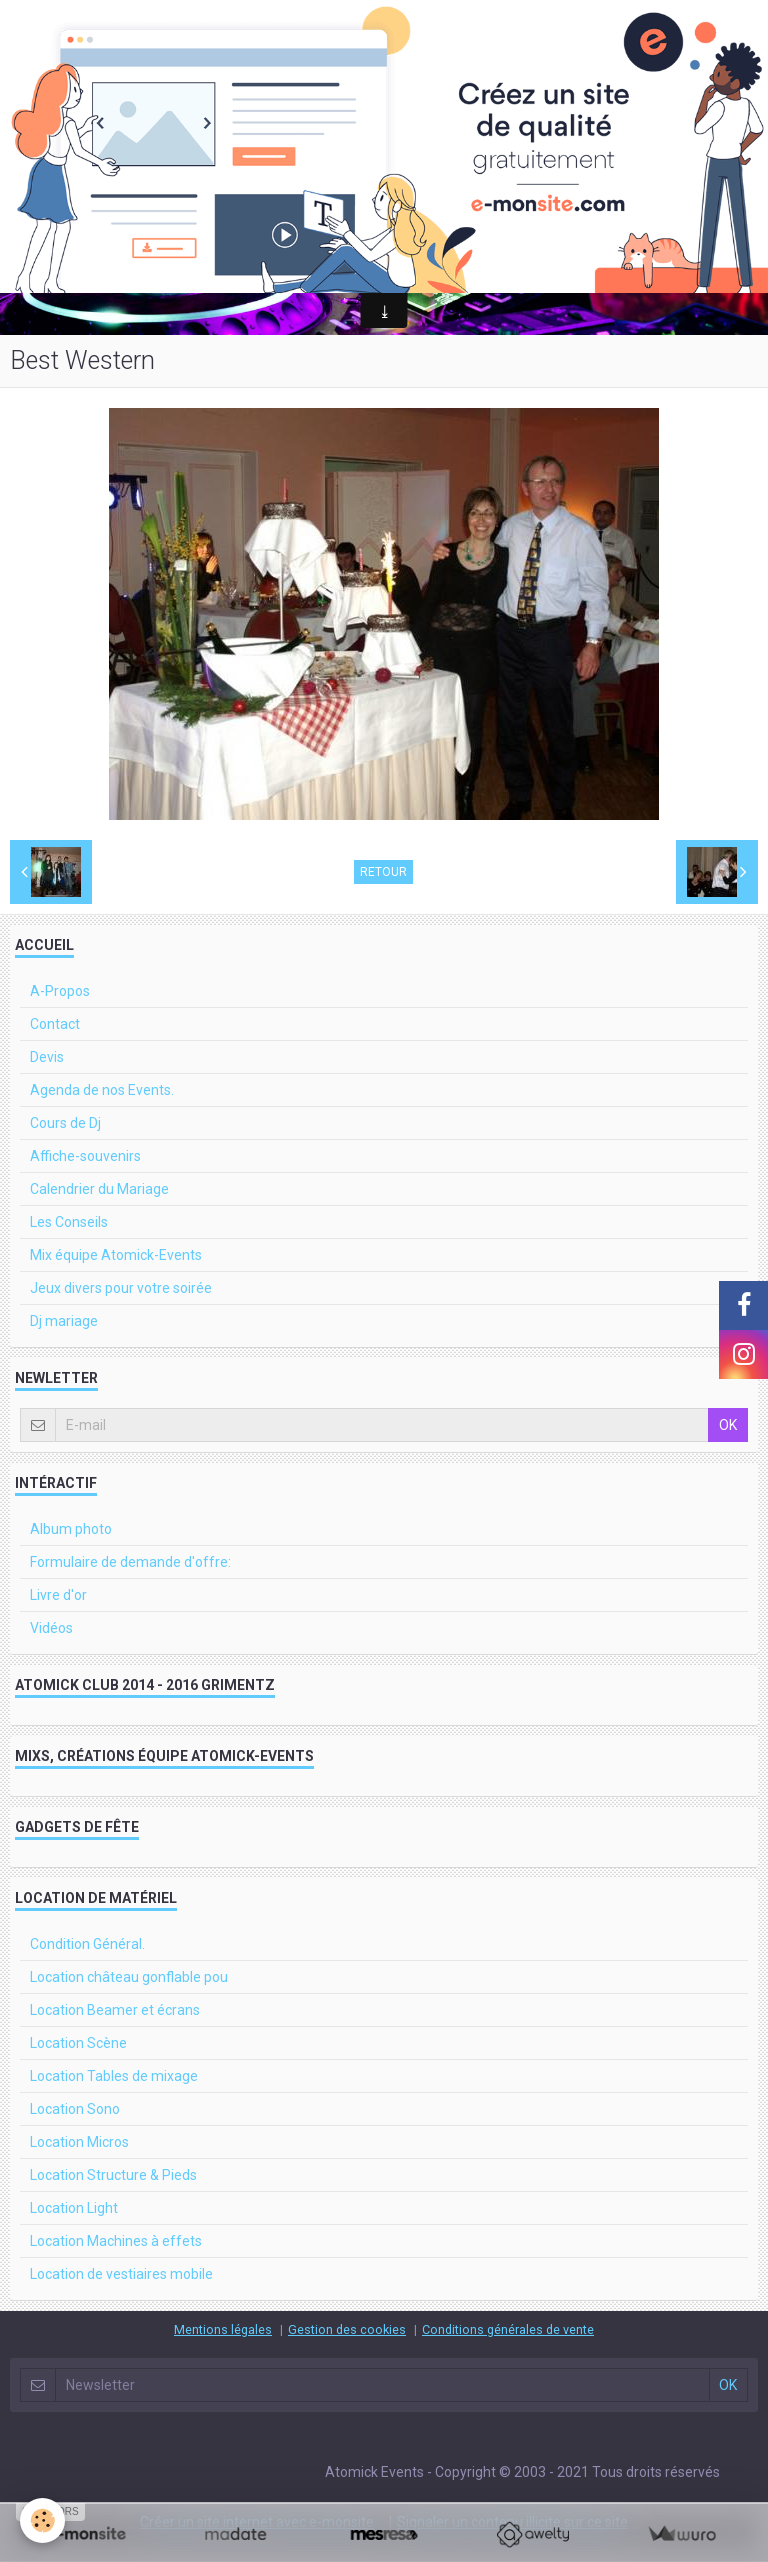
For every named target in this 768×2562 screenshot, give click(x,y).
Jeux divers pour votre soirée (121, 1288)
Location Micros (79, 2142)
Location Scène (78, 2043)
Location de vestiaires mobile (121, 2274)
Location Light (74, 2208)
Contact (55, 1024)
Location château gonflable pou (129, 1977)
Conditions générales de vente (508, 2329)
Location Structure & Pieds (113, 2175)
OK (728, 1425)
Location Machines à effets (116, 2241)
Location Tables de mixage (114, 2076)
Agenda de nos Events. (102, 1090)
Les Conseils (69, 1222)
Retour (383, 872)
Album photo (71, 1529)
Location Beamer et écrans (115, 2010)
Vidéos (51, 1628)
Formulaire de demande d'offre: (130, 1562)
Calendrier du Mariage (99, 1189)
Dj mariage (64, 1321)
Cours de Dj (65, 1123)
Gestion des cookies (347, 2329)
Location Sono (75, 2109)
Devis (47, 1057)
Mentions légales (223, 2329)
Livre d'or (58, 1595)
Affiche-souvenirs (85, 1156)
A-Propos (60, 991)
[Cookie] (42, 2520)
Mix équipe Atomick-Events (116, 1255)
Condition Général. (87, 1944)
